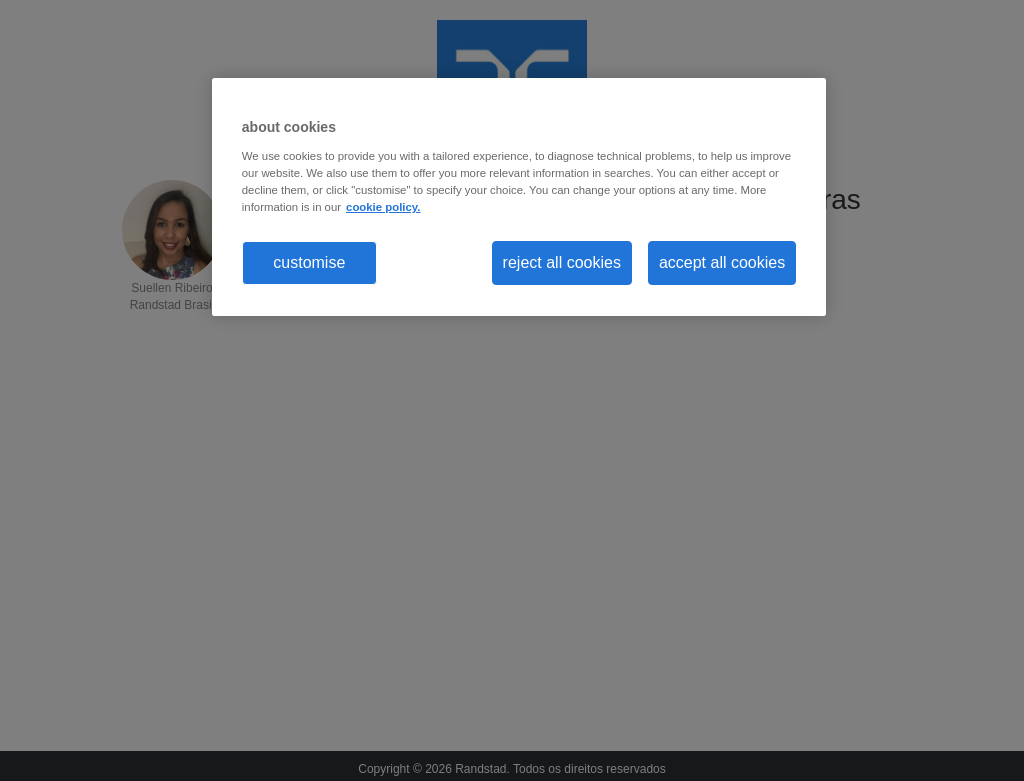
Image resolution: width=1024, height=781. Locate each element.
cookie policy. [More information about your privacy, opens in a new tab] (383, 207)
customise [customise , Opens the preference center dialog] (309, 262)
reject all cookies (562, 262)
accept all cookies (722, 262)
